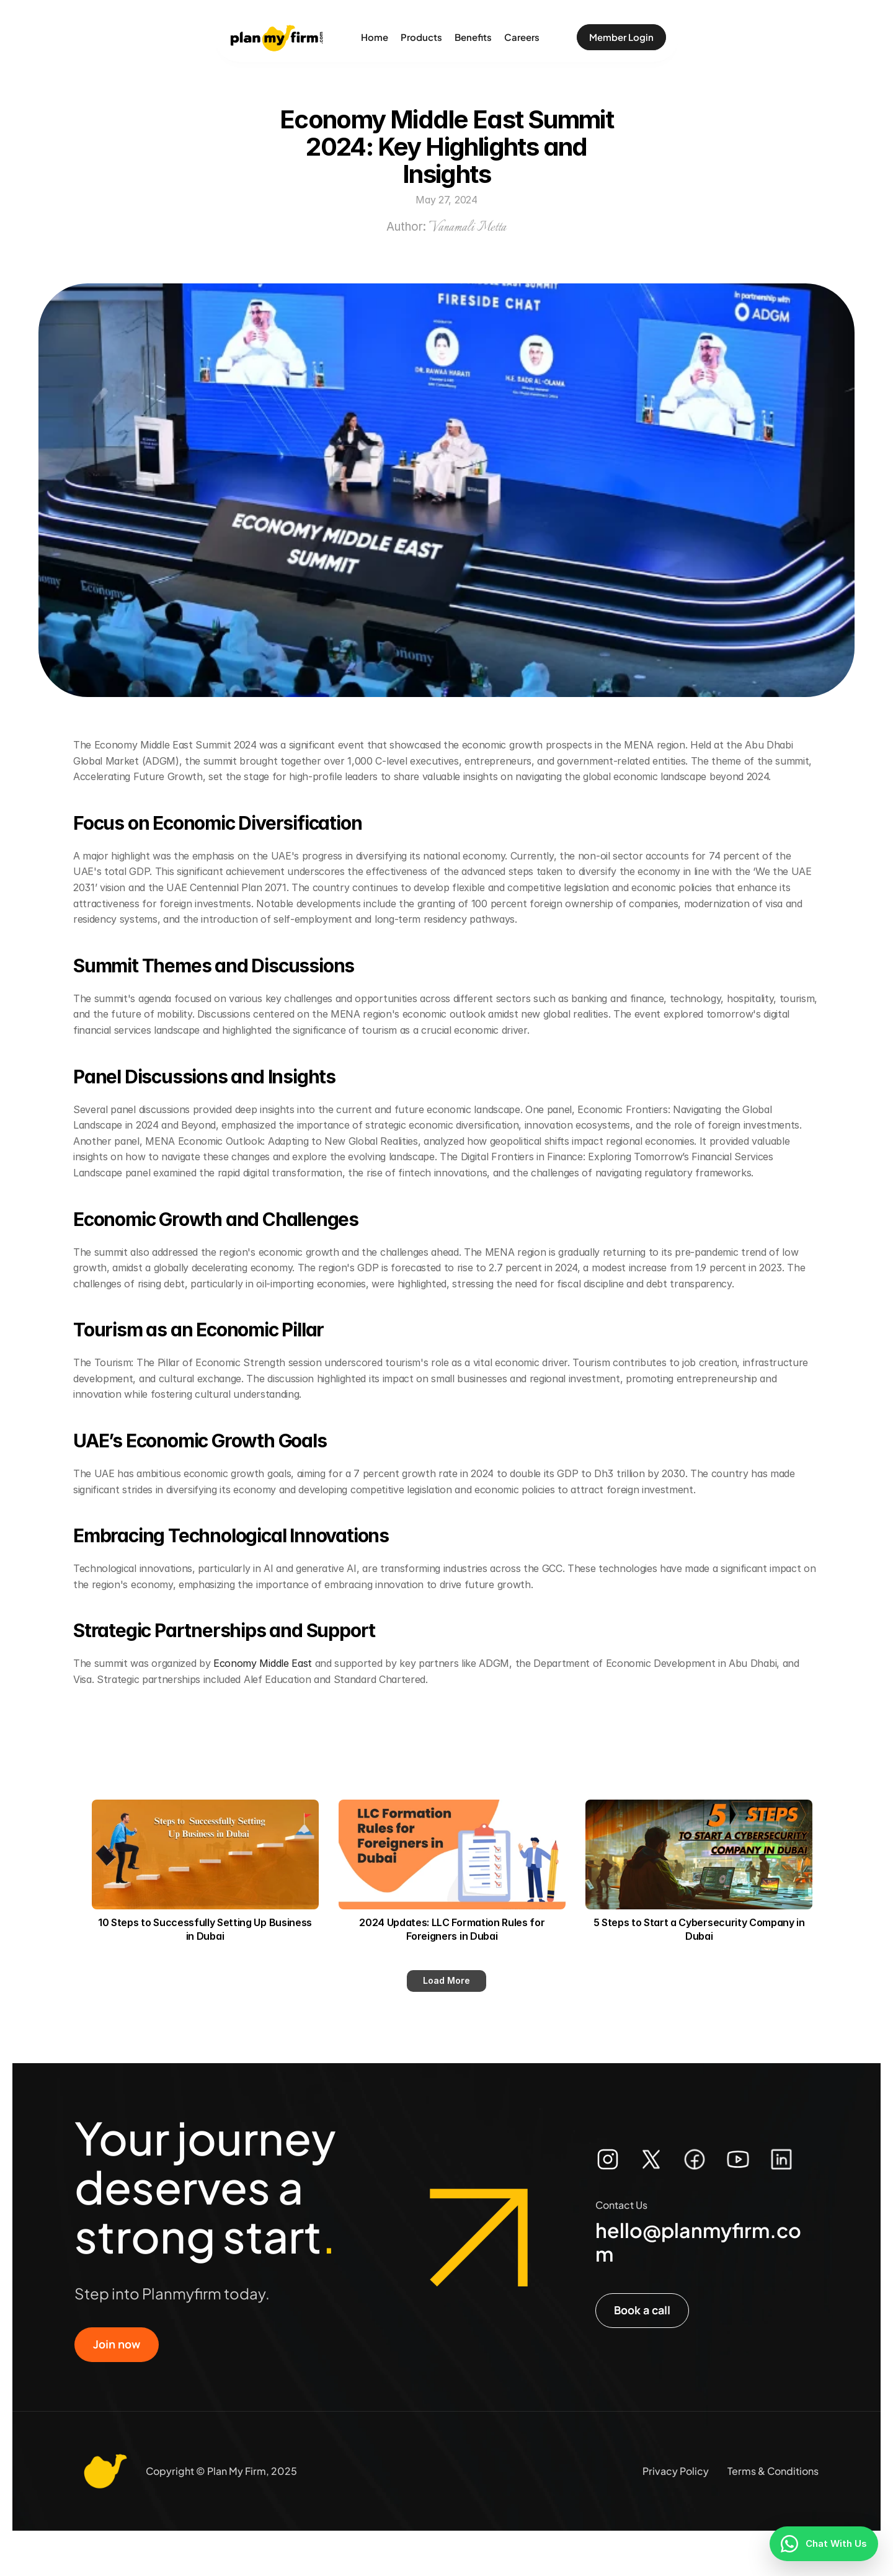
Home (374, 37)
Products (421, 37)
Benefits (473, 37)
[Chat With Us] (824, 2543)
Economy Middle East (262, 1663)
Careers (522, 37)
